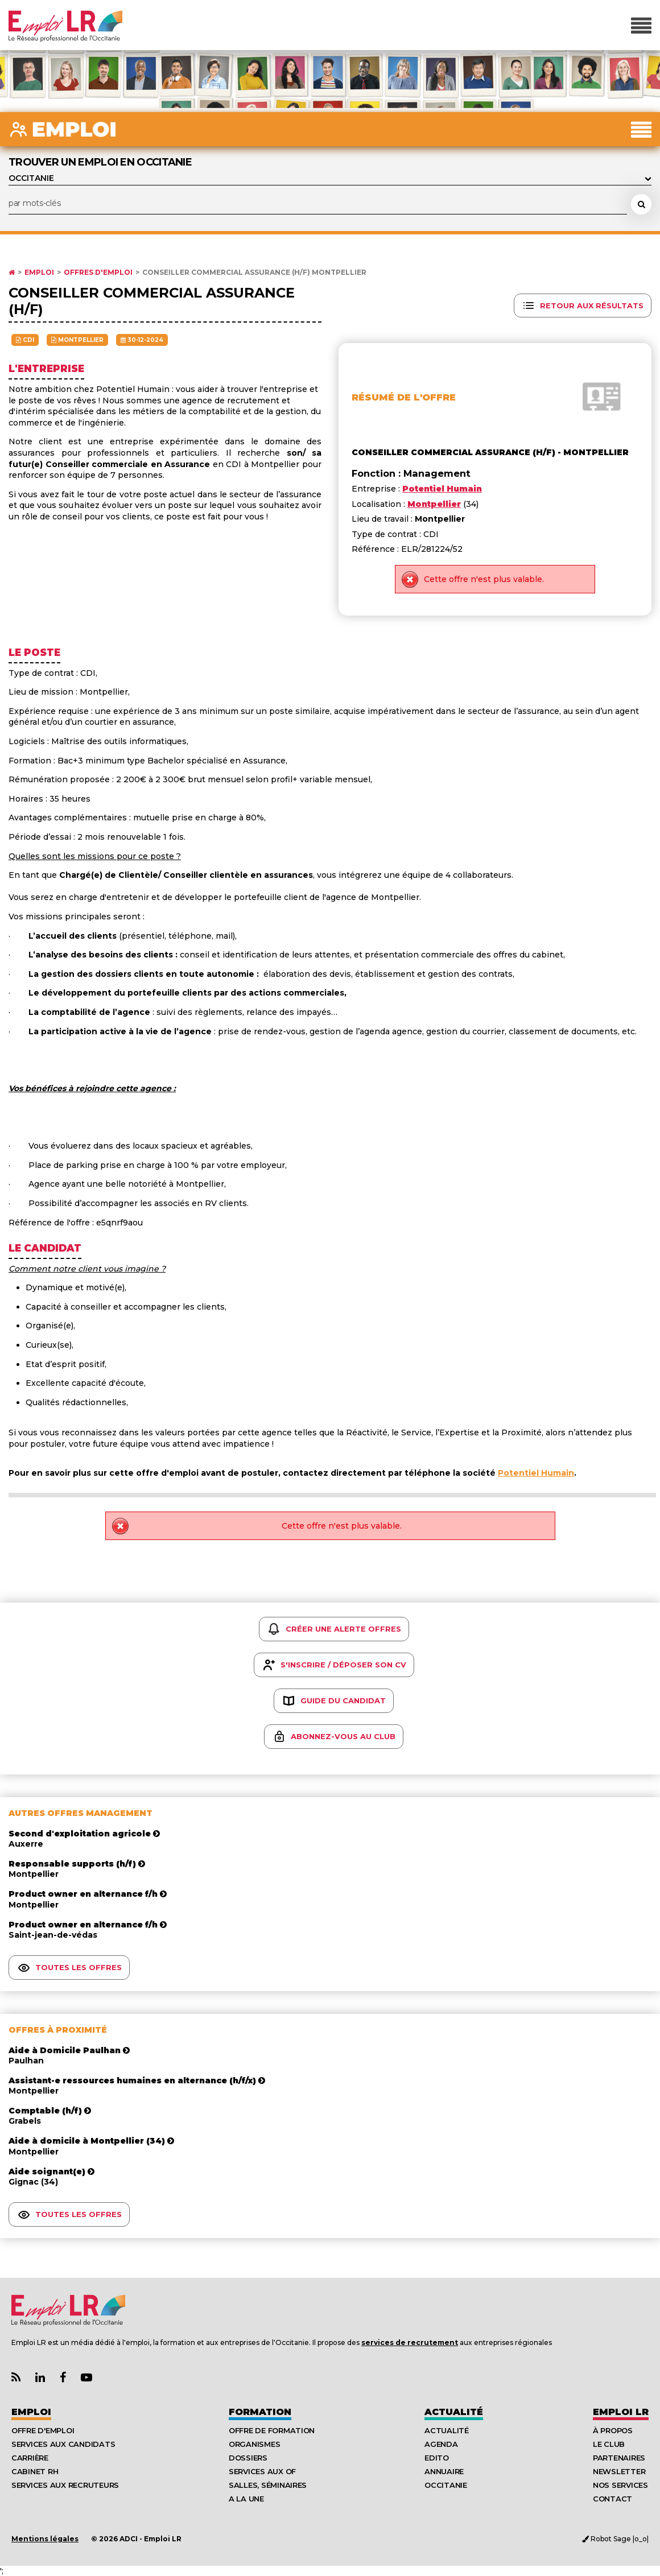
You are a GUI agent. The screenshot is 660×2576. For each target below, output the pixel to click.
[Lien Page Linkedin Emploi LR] (40, 2378)
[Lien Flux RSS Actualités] (15, 2378)
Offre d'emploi (42, 2430)
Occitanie (445, 2485)
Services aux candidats (63, 2444)
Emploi (39, 272)
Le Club (609, 2444)
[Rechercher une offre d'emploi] (641, 204)
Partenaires (619, 2457)
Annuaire (444, 2471)
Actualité (453, 2411)
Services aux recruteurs (65, 2485)
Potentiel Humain (536, 1473)
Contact (612, 2498)
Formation (260, 2411)
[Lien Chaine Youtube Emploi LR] (86, 2378)
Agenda (440, 2444)
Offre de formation (272, 2430)
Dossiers (248, 2457)
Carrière (29, 2457)
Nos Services (620, 2485)
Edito (436, 2457)
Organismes (254, 2444)
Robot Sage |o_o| (615, 2538)
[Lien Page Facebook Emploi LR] (63, 2378)
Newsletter (619, 2471)
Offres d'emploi (98, 272)
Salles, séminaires (268, 2485)
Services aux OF (262, 2471)
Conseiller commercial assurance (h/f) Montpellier (254, 272)
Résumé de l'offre (404, 397)
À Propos (613, 2430)
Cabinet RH (34, 2471)
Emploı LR (621, 2411)
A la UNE (246, 2498)
